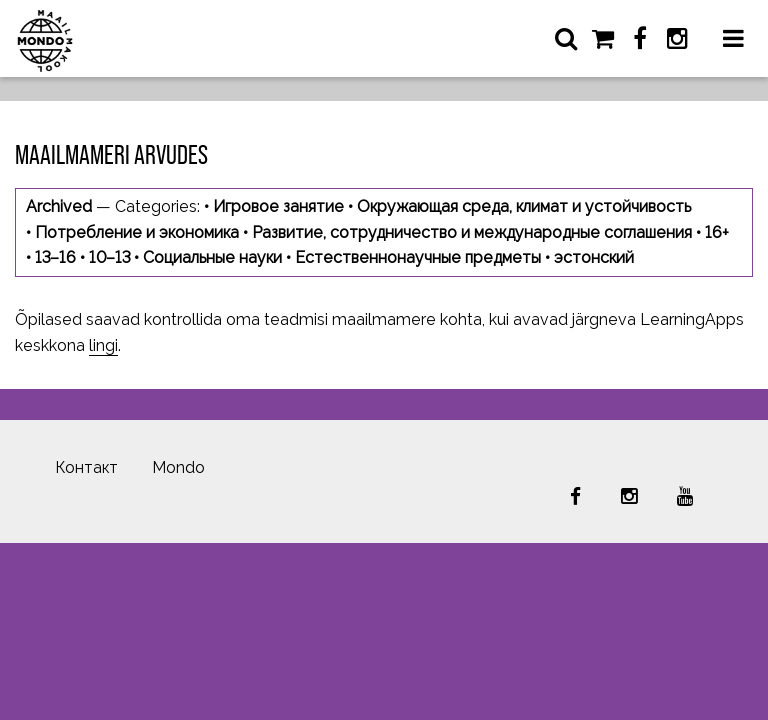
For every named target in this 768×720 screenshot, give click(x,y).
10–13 (109, 257)
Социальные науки (212, 257)
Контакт (86, 467)
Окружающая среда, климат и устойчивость (524, 206)
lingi (103, 345)
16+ (717, 232)
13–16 (55, 257)
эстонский (594, 257)
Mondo (178, 467)
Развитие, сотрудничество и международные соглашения (472, 232)
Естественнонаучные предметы (418, 257)
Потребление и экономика (137, 232)
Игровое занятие (278, 206)
